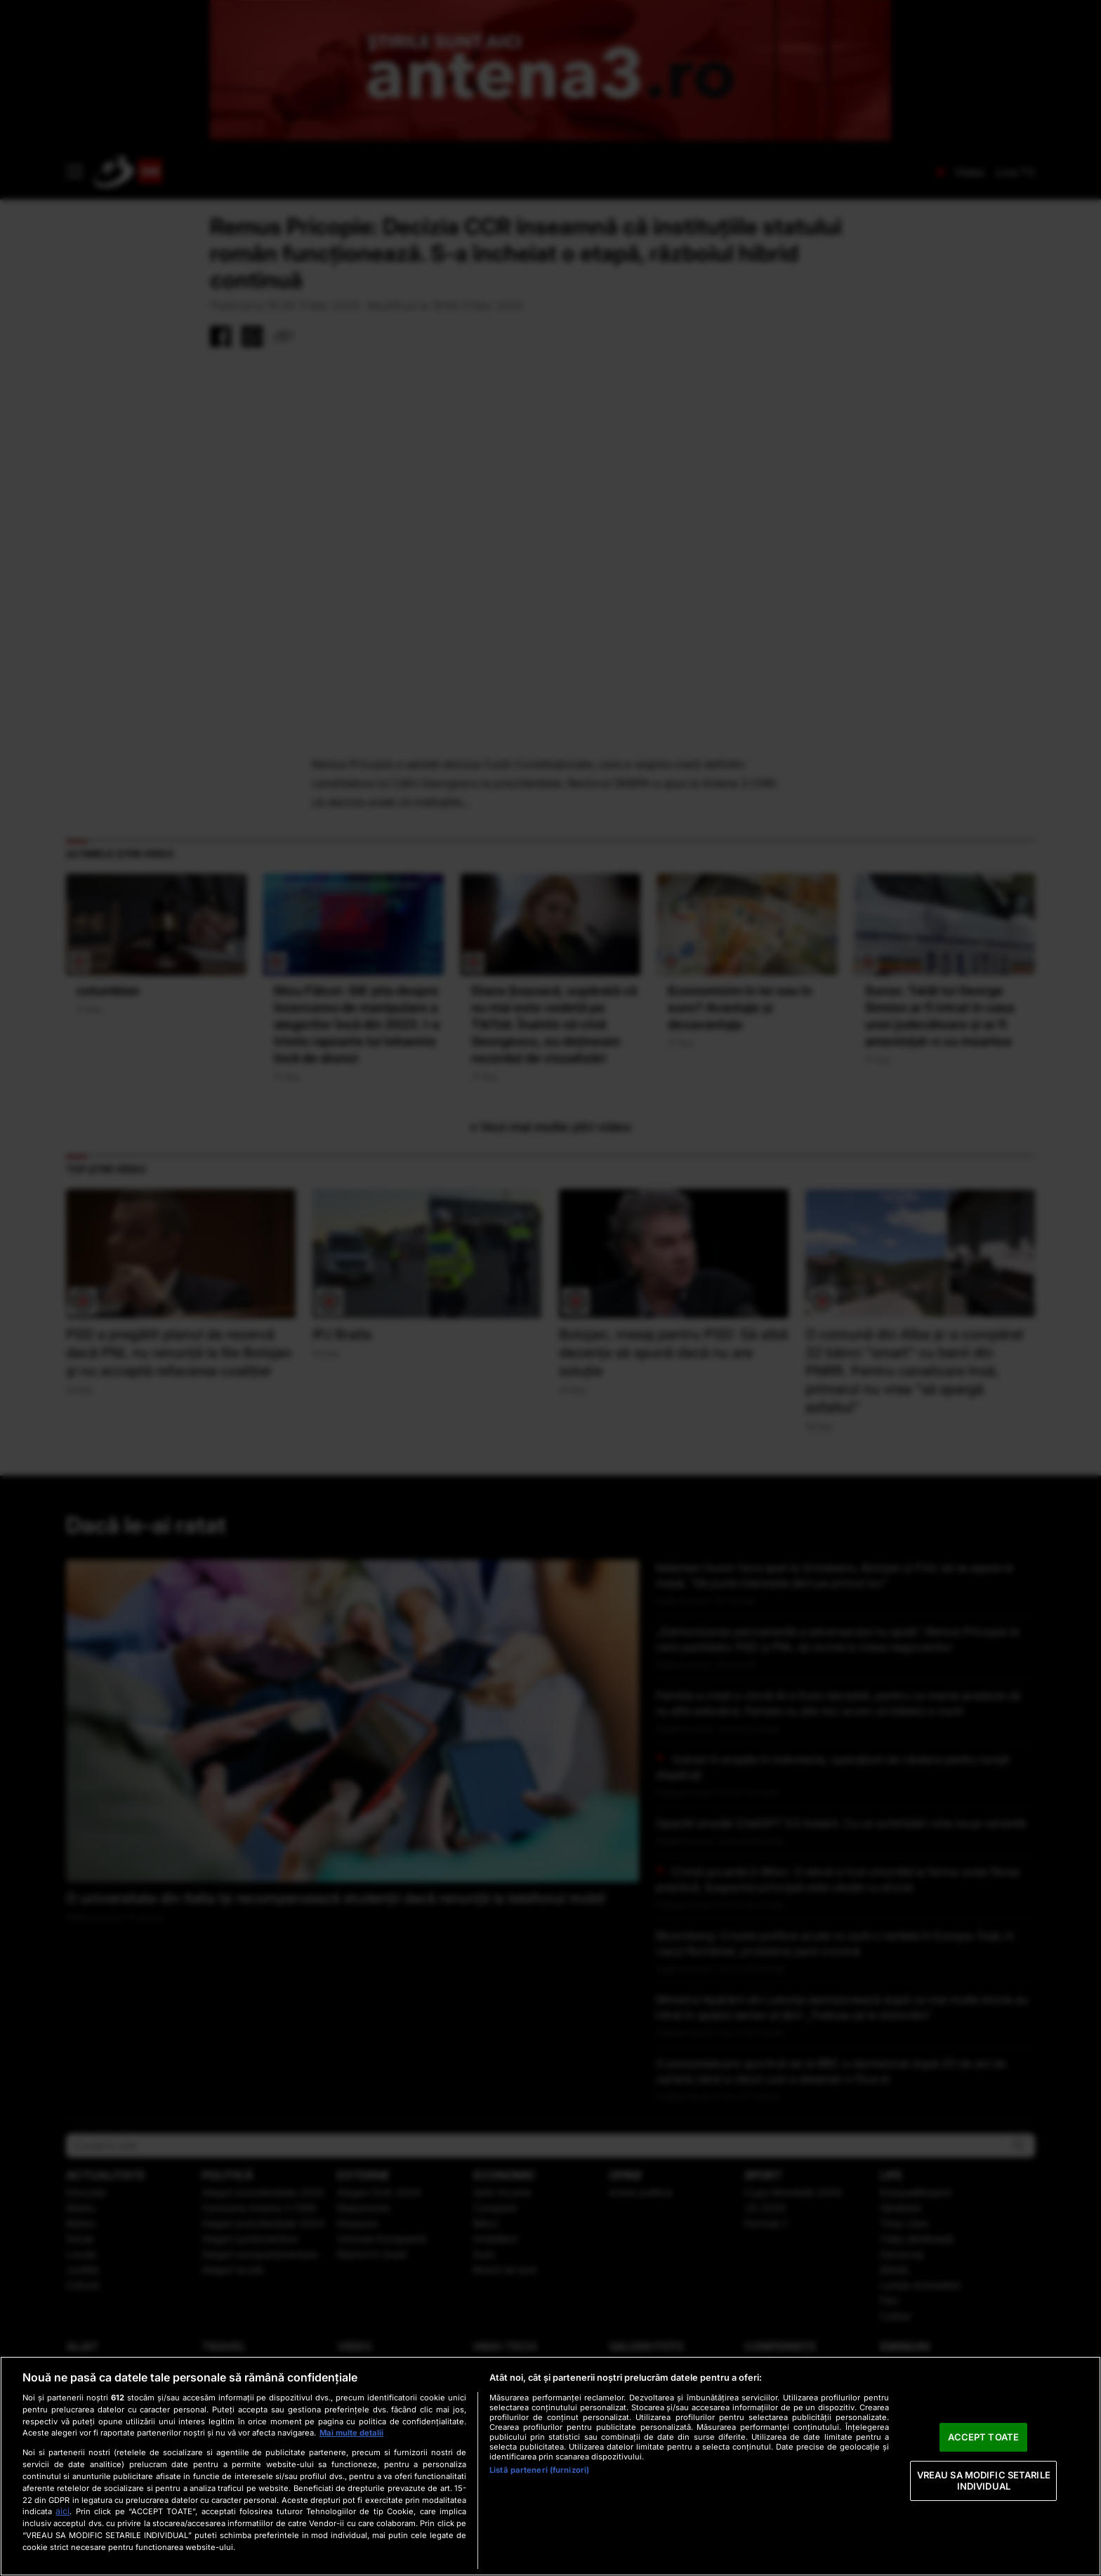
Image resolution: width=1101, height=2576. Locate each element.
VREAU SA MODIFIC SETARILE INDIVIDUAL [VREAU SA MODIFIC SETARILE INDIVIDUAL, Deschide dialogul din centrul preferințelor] (983, 2480)
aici (62, 2511)
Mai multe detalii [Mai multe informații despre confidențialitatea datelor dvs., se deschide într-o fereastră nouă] (351, 2433)
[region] (550, 2466)
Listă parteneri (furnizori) (539, 2470)
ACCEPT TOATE (983, 2437)
